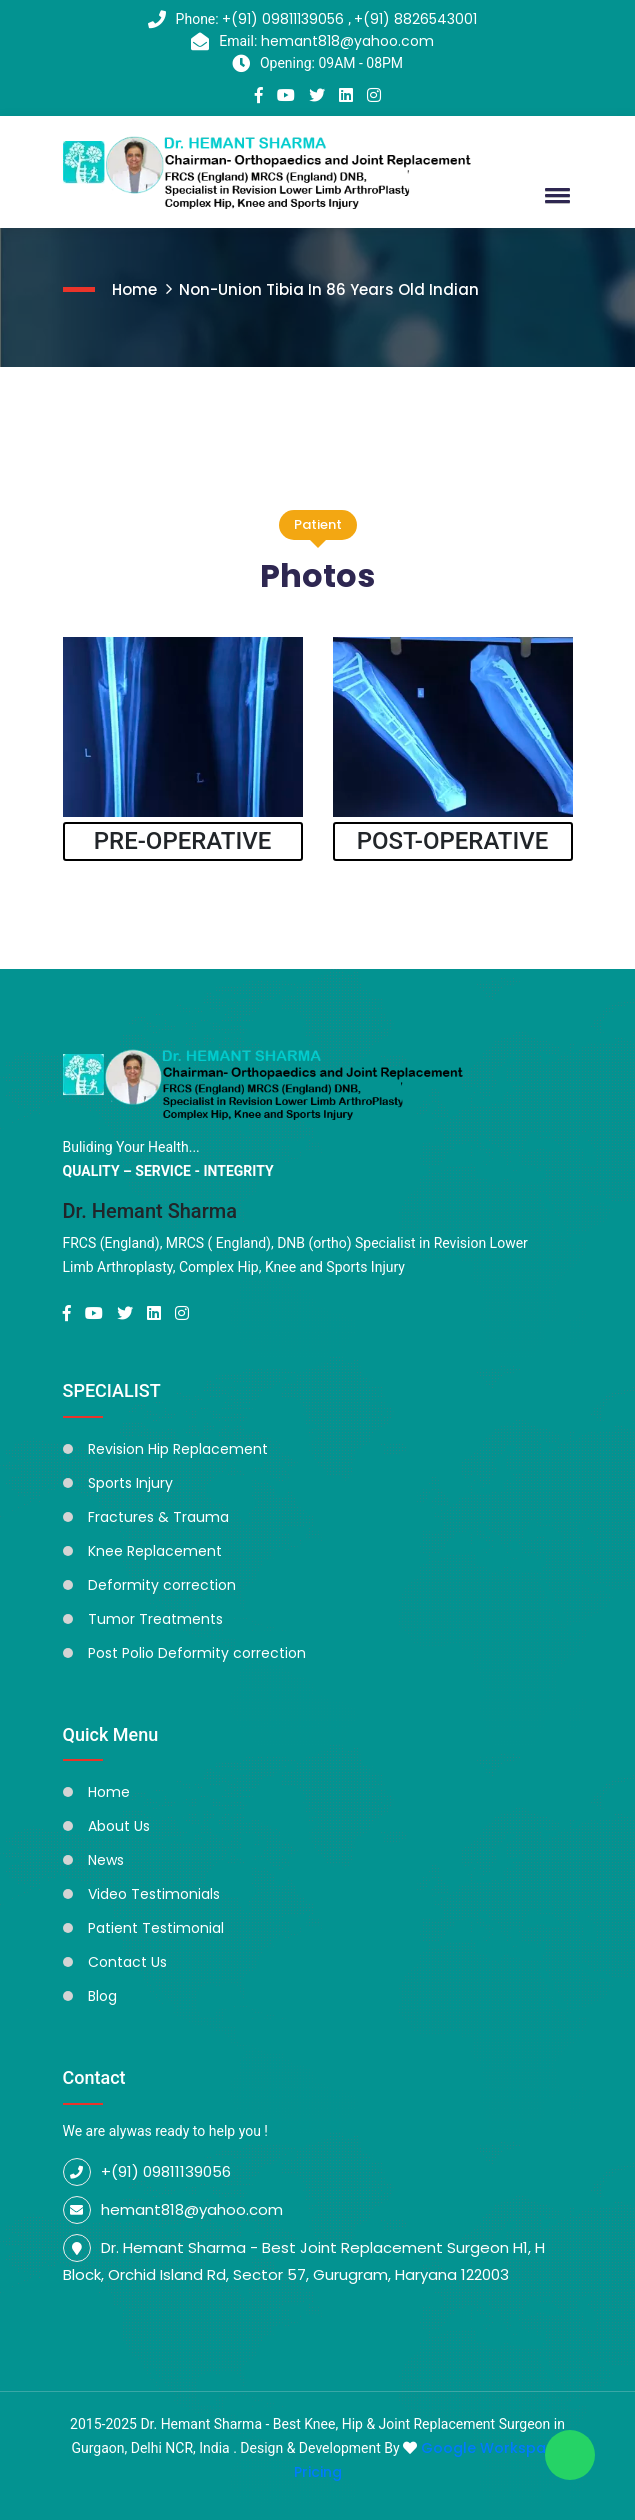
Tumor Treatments (155, 1619)
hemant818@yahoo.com (347, 41)
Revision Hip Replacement (178, 1449)
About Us (119, 1826)
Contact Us (127, 1962)
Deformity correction (162, 1585)
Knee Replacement (155, 1551)
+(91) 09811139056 (285, 19)
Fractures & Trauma (158, 1517)
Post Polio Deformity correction (197, 1653)
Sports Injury (130, 1483)
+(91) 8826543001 (415, 19)
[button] (554, 195)
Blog (102, 1996)
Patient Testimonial (156, 1928)
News (106, 1860)
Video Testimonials (154, 1894)
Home (134, 289)
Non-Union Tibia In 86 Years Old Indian (329, 289)
